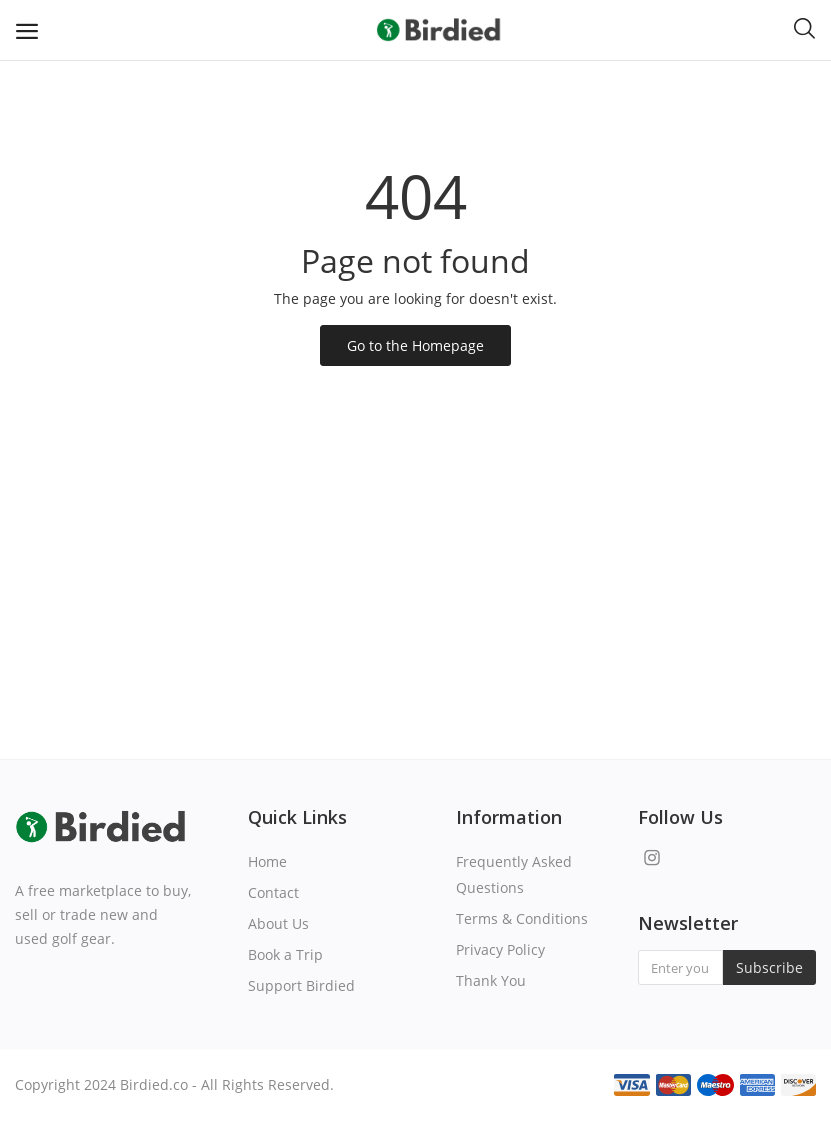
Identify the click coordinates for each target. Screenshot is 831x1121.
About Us (278, 923)
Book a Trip (285, 954)
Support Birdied (301, 985)
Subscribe (769, 967)
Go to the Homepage (415, 345)
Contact (273, 892)
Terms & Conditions (522, 918)
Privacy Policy (500, 949)
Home (267, 861)
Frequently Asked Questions (514, 874)
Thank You (491, 980)
